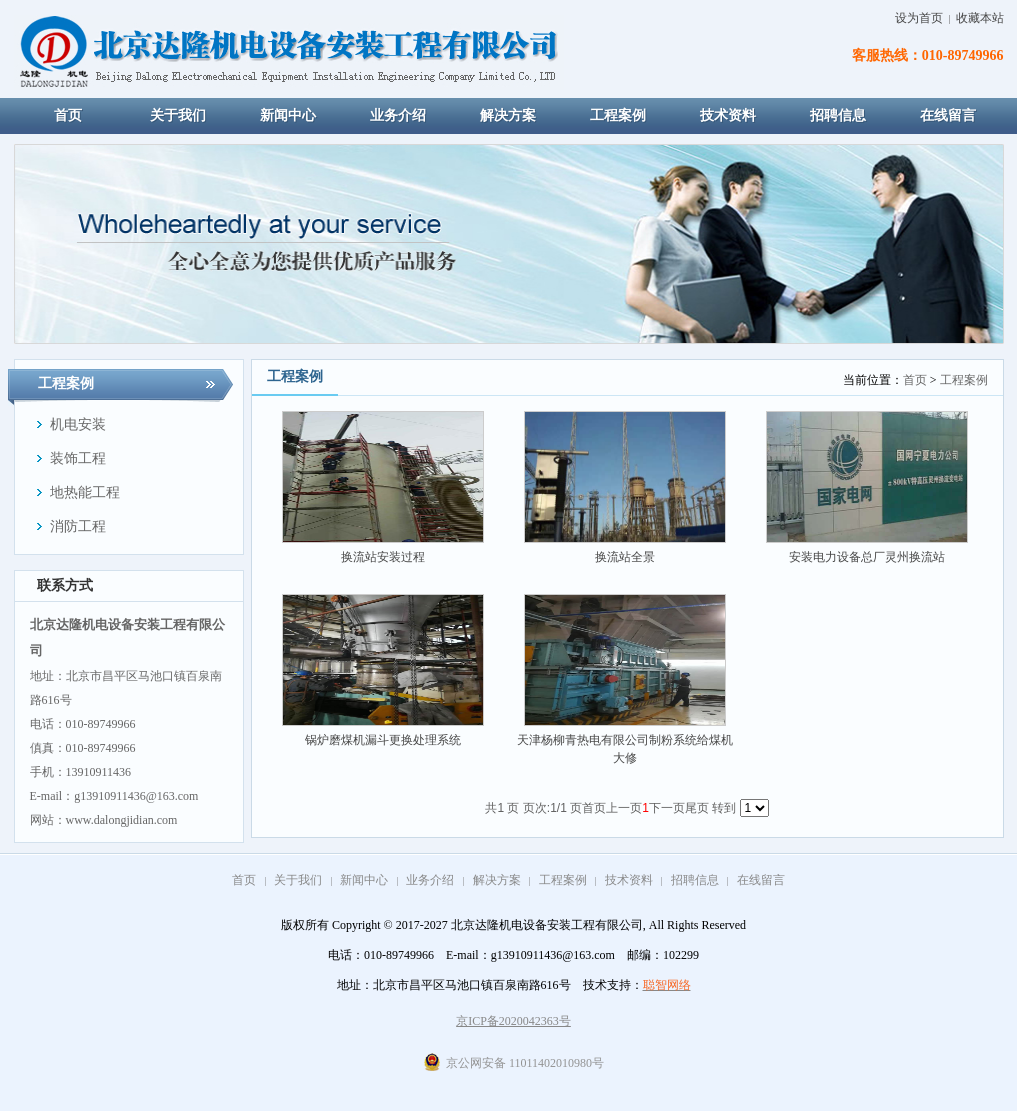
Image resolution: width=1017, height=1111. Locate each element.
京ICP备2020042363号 (513, 1021)
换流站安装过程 (383, 557)
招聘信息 (695, 880)
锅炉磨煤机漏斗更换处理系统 (383, 740)
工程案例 (964, 380)
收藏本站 (980, 18)
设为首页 (919, 18)
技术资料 (629, 880)
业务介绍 (430, 880)
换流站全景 (625, 557)
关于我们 (298, 880)
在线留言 (761, 880)
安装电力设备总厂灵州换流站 (867, 557)
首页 (915, 380)
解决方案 (497, 880)
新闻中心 (364, 880)
